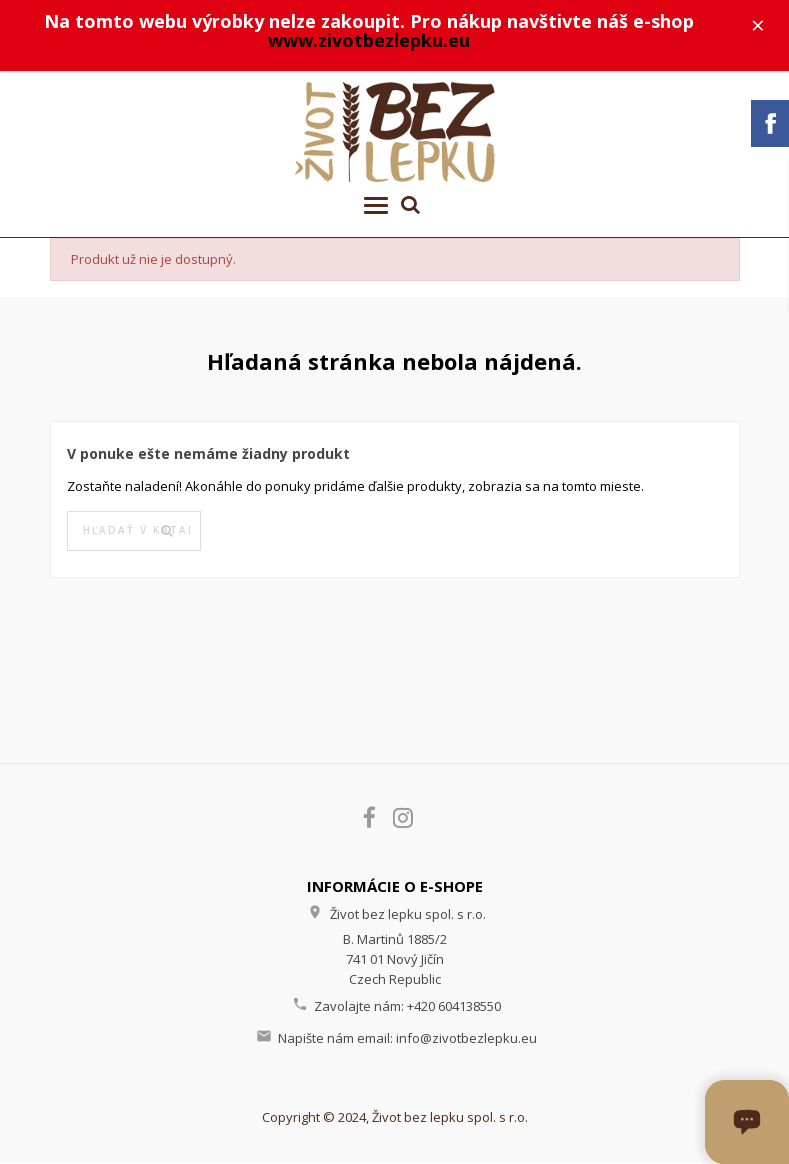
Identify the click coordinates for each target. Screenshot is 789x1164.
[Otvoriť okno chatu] (747, 1122)
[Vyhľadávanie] (134, 532)
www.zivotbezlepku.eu (370, 41)
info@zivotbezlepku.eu (466, 1039)
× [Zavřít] (760, 25)
